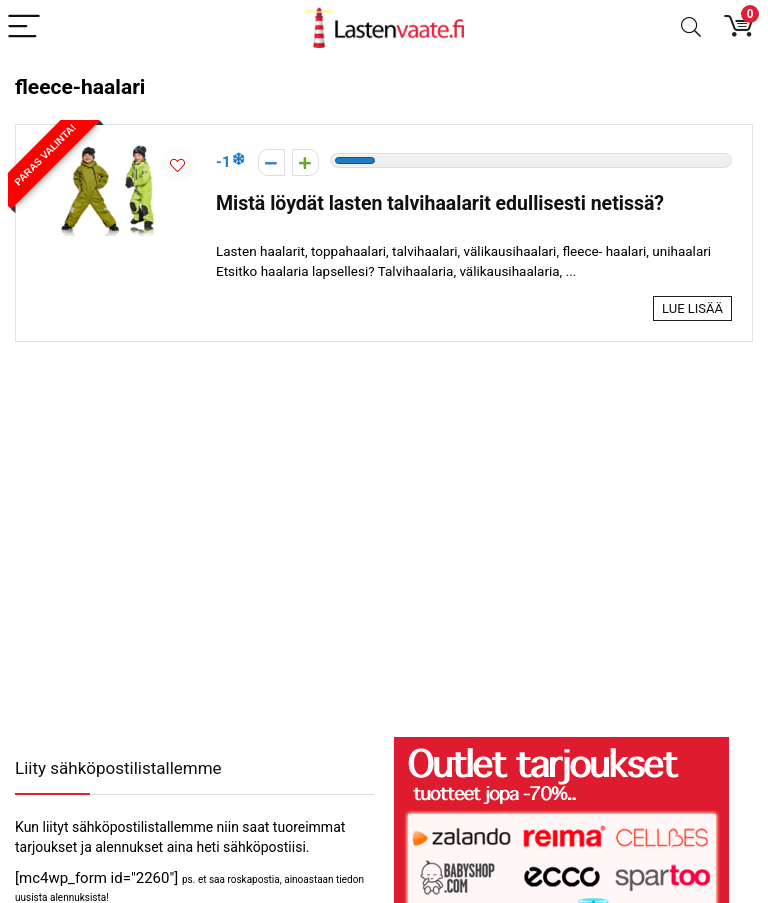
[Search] (691, 27)
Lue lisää (692, 308)
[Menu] (24, 27)
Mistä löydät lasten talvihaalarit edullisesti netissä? (440, 203)
